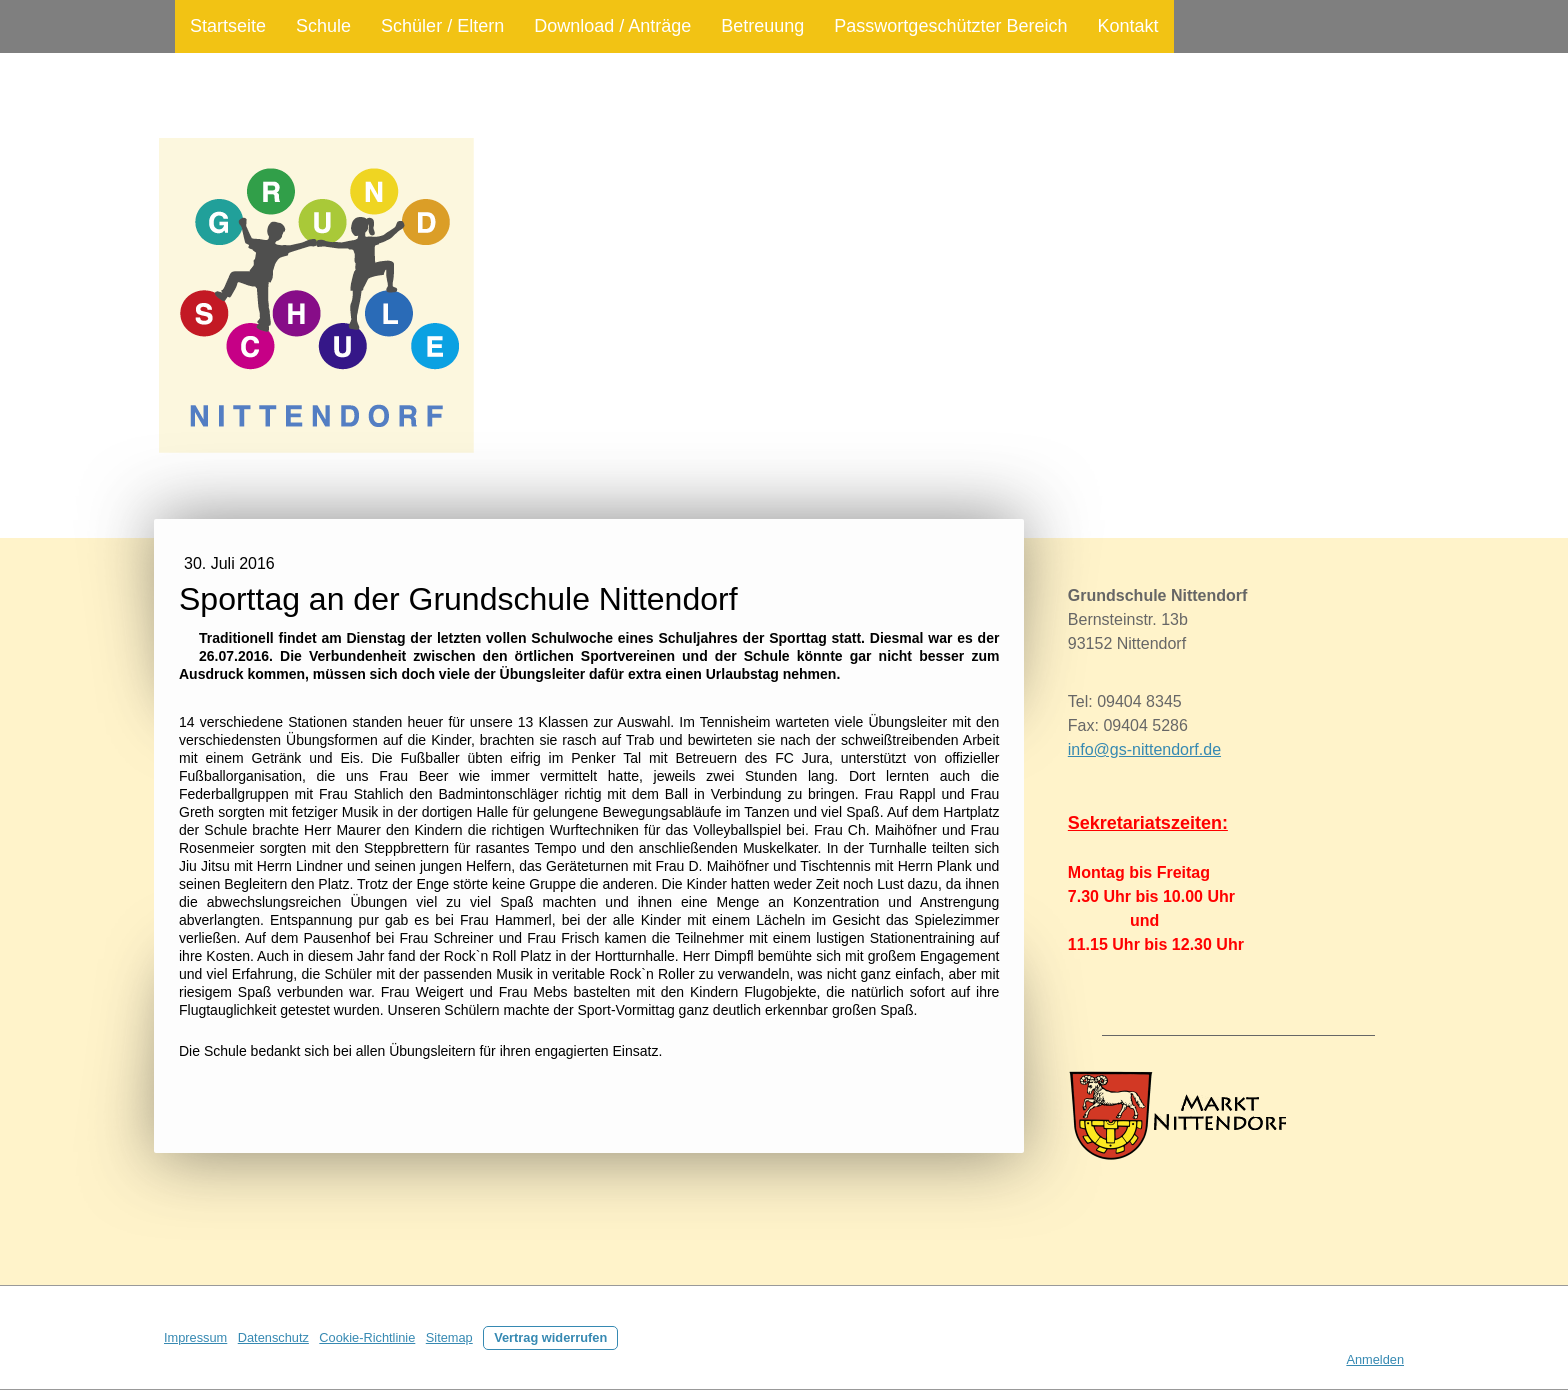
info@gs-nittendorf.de (1144, 749)
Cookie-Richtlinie (367, 1337)
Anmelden (1375, 1359)
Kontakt (1127, 26)
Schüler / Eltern (442, 26)
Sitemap (449, 1337)
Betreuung (762, 26)
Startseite (228, 26)
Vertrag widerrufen (550, 1337)
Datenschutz (273, 1337)
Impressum (195, 1337)
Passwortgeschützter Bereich (950, 26)
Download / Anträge (612, 26)
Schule (323, 26)
